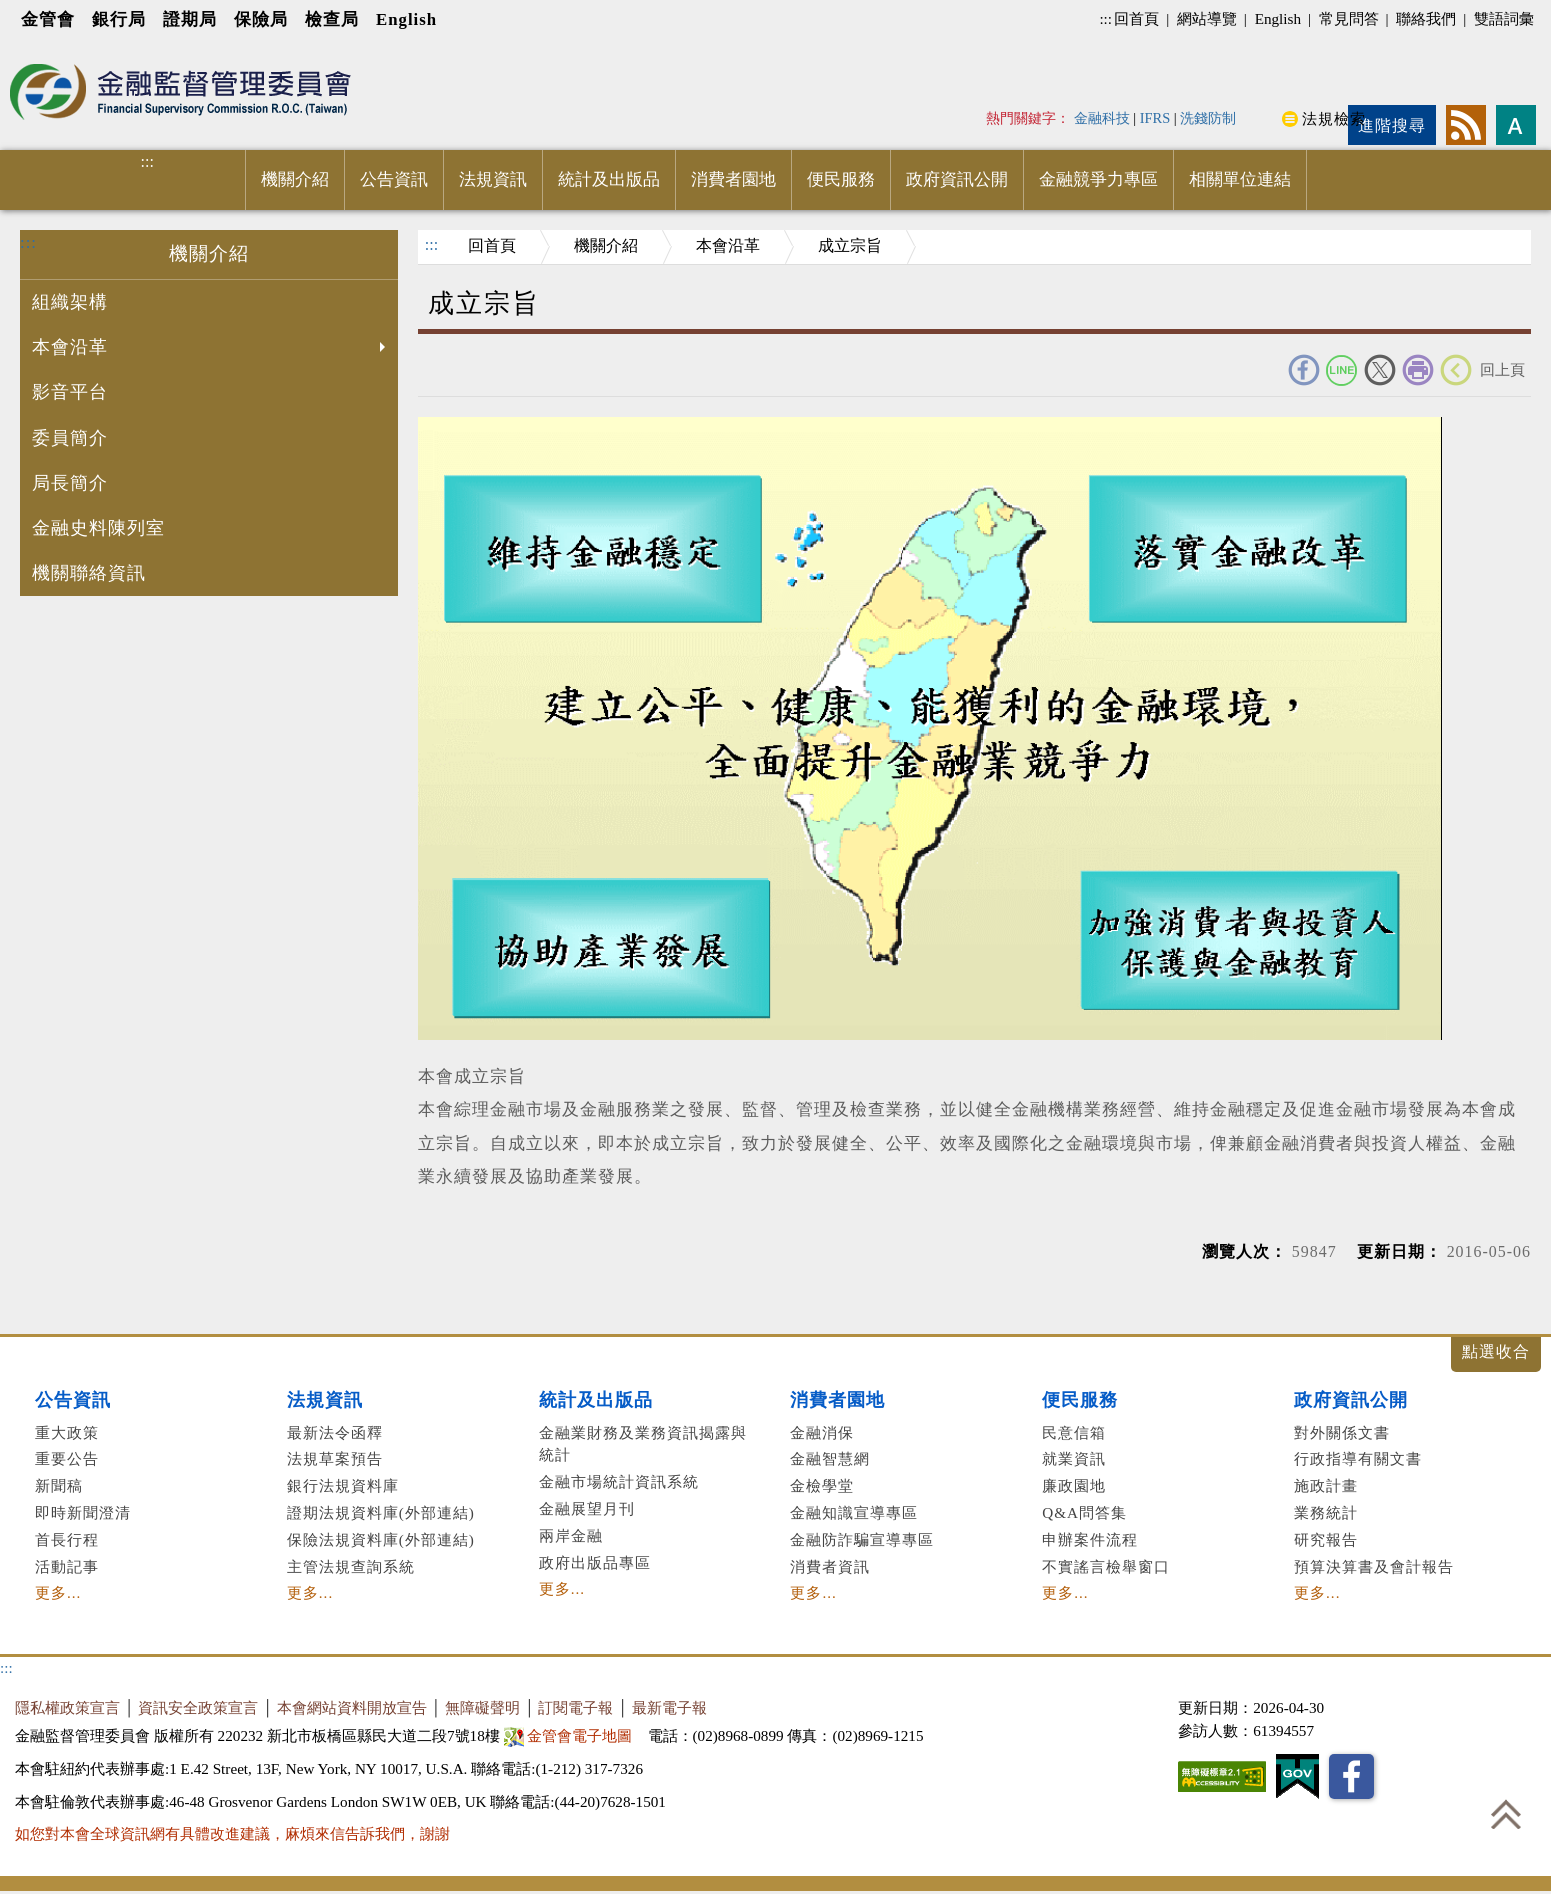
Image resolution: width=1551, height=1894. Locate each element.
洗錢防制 (1208, 118)
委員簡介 (70, 438)
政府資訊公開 (957, 179)
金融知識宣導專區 (854, 1512)
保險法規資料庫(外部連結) (381, 1539)
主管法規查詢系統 (351, 1566)
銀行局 (119, 19)
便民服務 (841, 179)
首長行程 (67, 1539)
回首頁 (1136, 18)
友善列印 (1418, 370)
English (406, 19)
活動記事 (67, 1566)
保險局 (261, 19)
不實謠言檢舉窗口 (1106, 1566)
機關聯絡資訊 (89, 573)
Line (1342, 370)
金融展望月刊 (587, 1508)
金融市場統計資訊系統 (619, 1481)
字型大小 (1516, 125)
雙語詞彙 (1504, 18)
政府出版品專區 (595, 1562)
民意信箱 (1074, 1432)
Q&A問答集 (1084, 1512)
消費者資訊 (830, 1566)
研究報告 (1326, 1539)
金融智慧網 (830, 1458)
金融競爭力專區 (1098, 179)
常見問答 (1349, 18)
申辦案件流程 (1090, 1539)
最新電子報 (669, 1707)
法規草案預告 (335, 1458)
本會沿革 (211, 349)
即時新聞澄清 (83, 1512)
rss (1466, 125)
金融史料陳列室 (98, 528)
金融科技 (1102, 118)
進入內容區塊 (51, 51)
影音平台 (70, 392)
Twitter (1380, 370)
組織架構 (70, 302)
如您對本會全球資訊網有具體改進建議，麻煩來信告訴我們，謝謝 (232, 1833)
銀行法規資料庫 (343, 1485)
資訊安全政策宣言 (198, 1707)
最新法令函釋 (335, 1432)
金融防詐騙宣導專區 (862, 1539)
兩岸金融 (571, 1535)
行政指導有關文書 (1358, 1458)
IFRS (1155, 118)
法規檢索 (1334, 118)
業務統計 (1326, 1512)
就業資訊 (1074, 1458)
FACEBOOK (1304, 370)
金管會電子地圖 (570, 1735)
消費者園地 (733, 179)
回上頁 (1502, 369)
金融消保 (822, 1432)
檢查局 (332, 19)
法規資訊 (493, 179)
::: (1105, 18)
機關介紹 (295, 179)
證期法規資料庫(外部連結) (381, 1512)
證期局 (190, 19)
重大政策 (67, 1432)
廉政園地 (1074, 1485)
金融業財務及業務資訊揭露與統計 (643, 1444)
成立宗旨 (850, 245)
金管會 (48, 19)
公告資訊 (394, 179)
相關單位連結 (1240, 179)
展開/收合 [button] (1496, 1354)
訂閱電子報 (575, 1707)
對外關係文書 (1342, 1432)
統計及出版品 (609, 179)
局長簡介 (70, 483)
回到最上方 (1506, 1814)
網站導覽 (1207, 18)
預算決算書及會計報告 (1374, 1566)
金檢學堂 (822, 1485)
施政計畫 (1326, 1485)
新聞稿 (59, 1485)
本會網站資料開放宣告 (352, 1707)
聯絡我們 (1426, 18)
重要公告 (67, 1458)
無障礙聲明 (482, 1707)
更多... (58, 1592)
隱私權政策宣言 (67, 1707)
